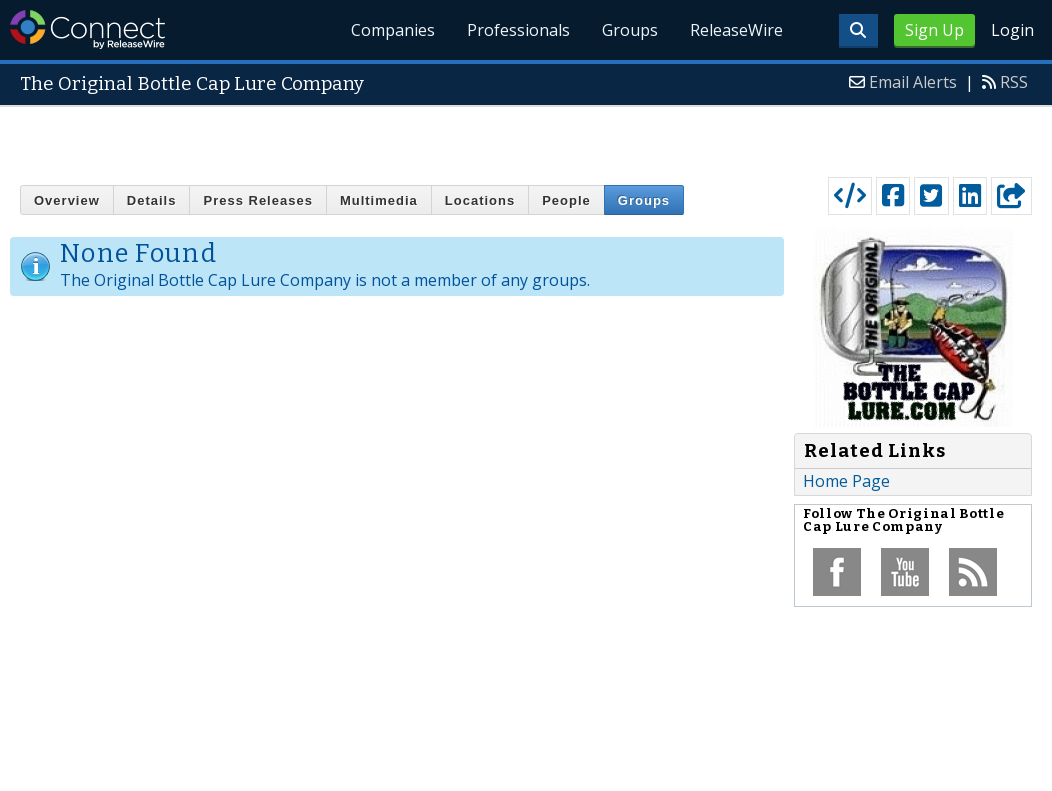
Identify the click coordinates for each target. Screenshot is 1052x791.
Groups (630, 30)
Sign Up (934, 30)
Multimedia (379, 200)
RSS (1014, 82)
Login (1012, 30)
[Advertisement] (526, 137)
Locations (480, 200)
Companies (394, 30)
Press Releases (257, 200)
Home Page (846, 481)
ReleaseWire (736, 30)
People (566, 200)
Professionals (518, 30)
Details (152, 200)
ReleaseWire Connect (87, 29)
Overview (67, 200)
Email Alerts (913, 82)
